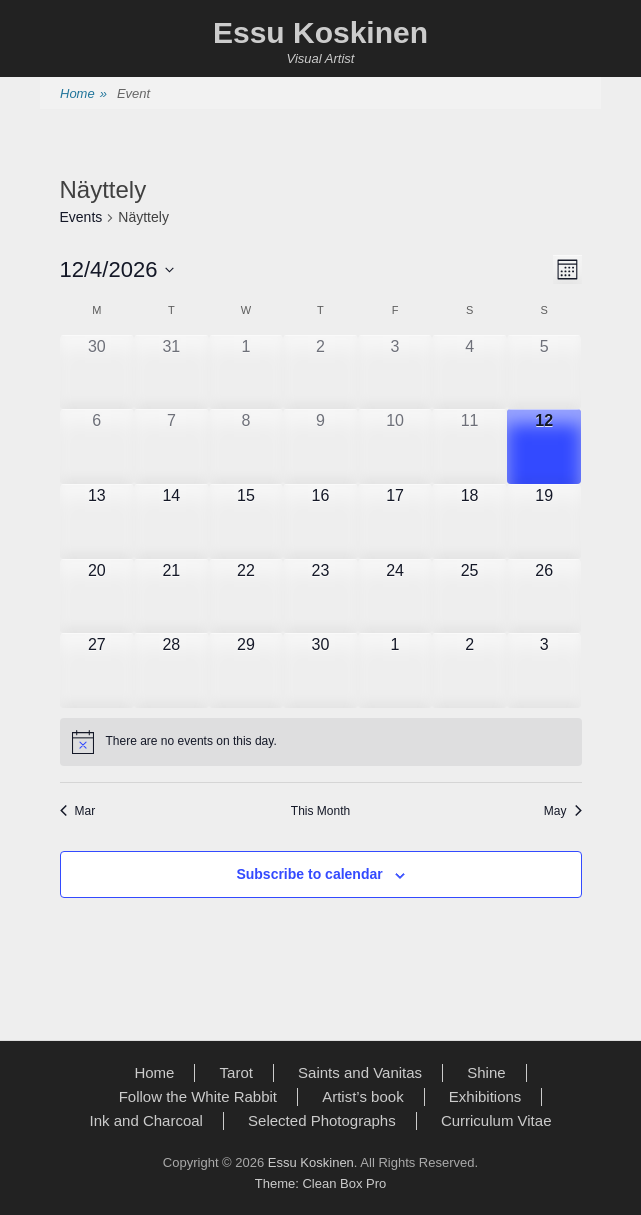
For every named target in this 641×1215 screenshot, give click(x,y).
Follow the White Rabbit (198, 1096)
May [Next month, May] (563, 811)
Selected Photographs (322, 1120)
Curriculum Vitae (496, 1120)
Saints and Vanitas (360, 1072)
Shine (486, 1072)
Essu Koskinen (320, 32)
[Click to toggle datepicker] (117, 269)
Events (81, 217)
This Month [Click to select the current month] (320, 811)
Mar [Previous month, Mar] (78, 811)
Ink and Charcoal (146, 1120)
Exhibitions (485, 1096)
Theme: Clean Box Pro (321, 1183)
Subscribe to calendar (309, 874)
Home (83, 94)
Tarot (236, 1072)
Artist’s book (362, 1096)
